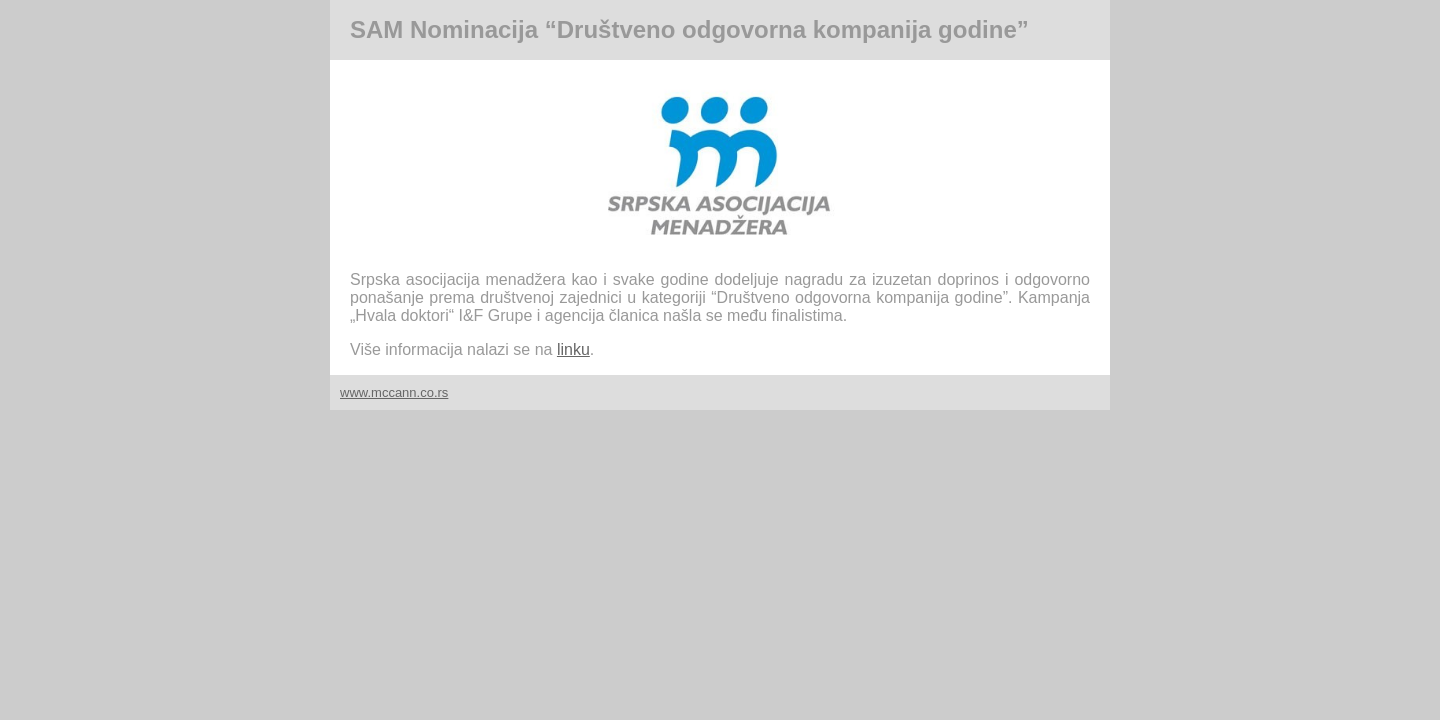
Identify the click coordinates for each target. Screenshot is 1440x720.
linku (573, 349)
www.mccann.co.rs (394, 392)
